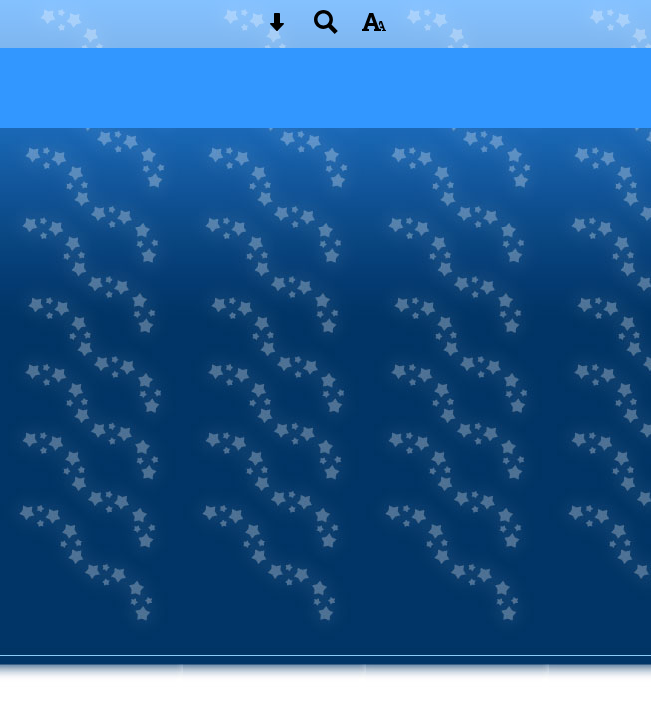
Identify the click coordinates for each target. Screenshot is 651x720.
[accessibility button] (374, 28)
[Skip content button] (277, 28)
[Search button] (326, 28)
